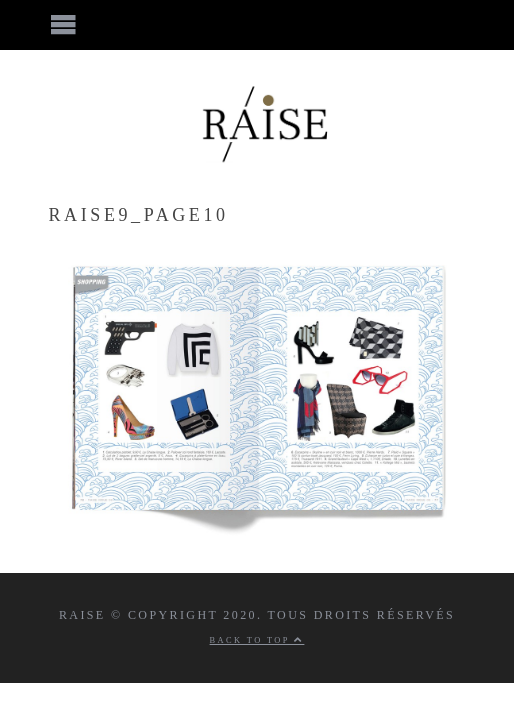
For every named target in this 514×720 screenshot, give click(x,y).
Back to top (257, 640)
